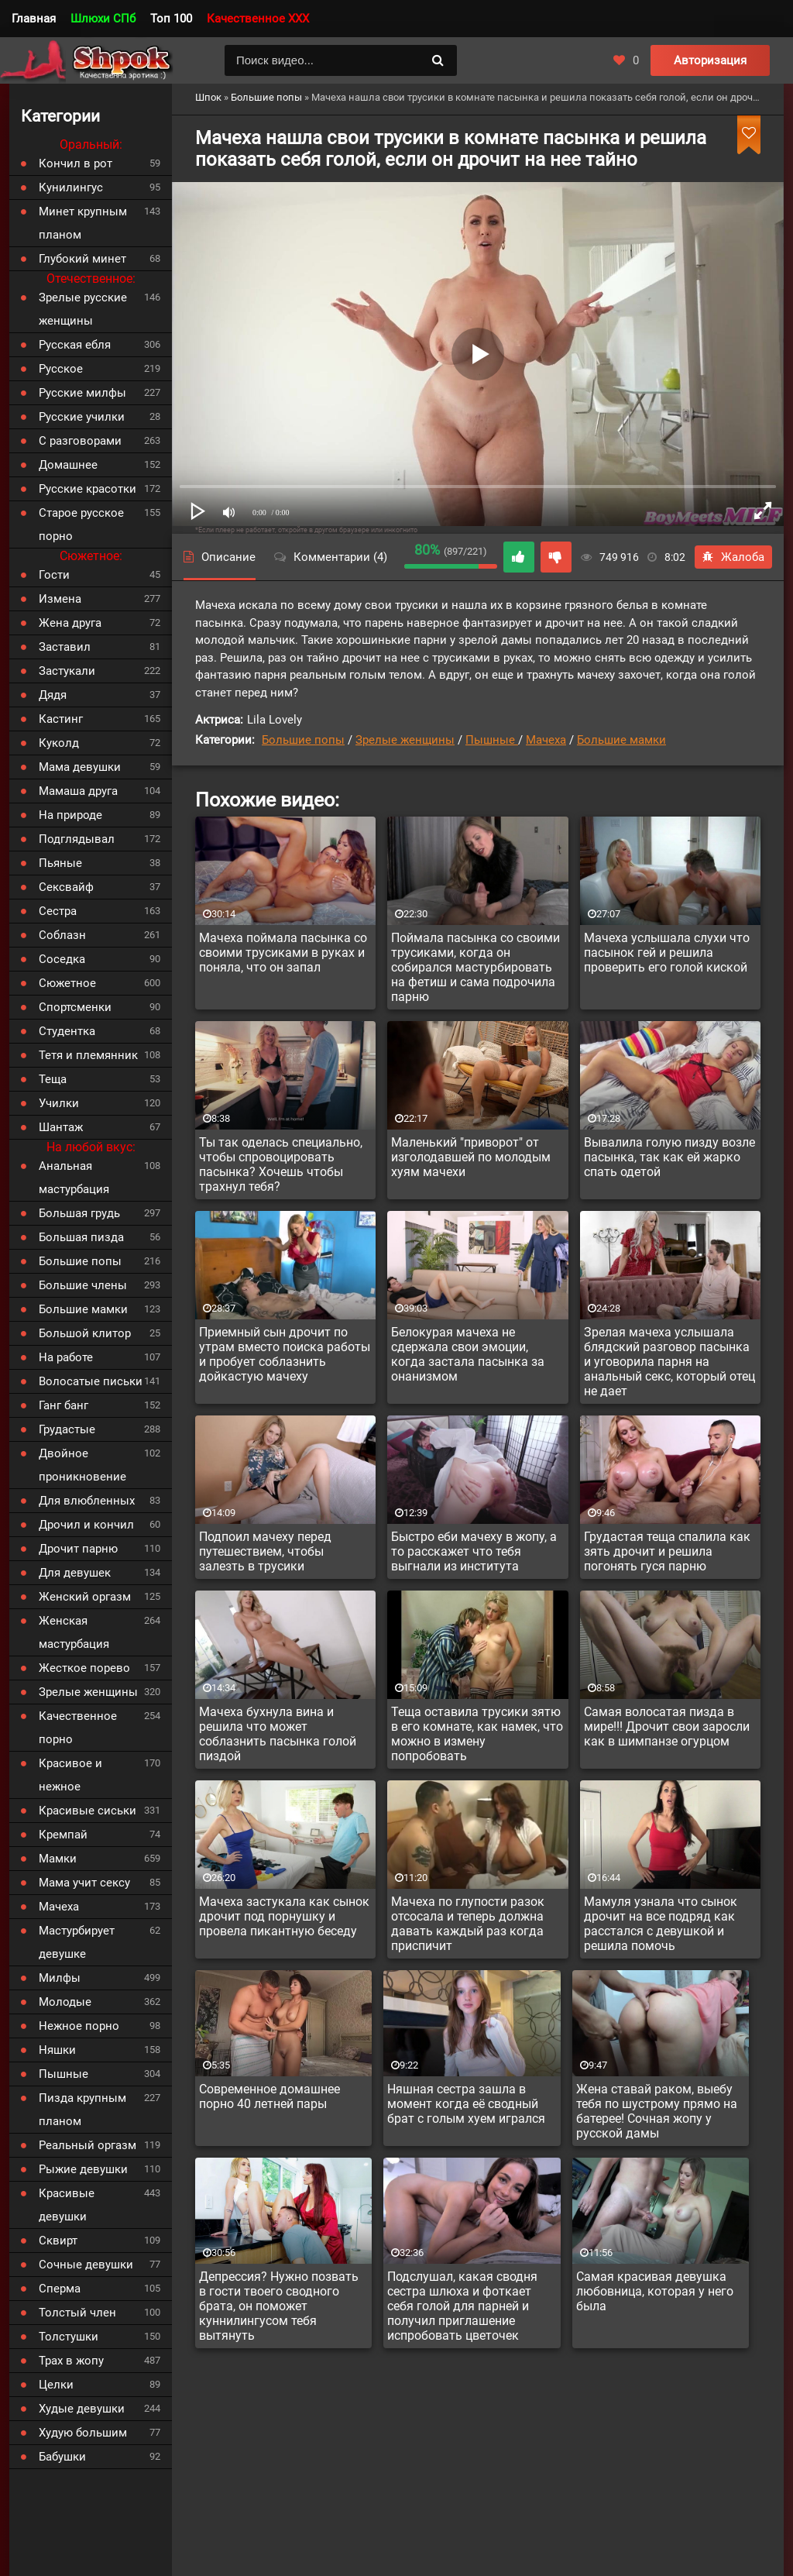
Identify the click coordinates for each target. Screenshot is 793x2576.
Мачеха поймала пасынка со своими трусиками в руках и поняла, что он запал (283, 952)
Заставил (65, 647)
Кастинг (61, 719)
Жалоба (733, 557)
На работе (66, 1357)
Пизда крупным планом (82, 2109)
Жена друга (70, 623)
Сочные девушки (86, 2265)
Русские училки (82, 417)
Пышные (491, 740)
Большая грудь (79, 1213)
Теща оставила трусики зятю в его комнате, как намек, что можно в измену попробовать (477, 1733)
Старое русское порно (81, 524)
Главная (34, 19)
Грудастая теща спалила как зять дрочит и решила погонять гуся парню (667, 1551)
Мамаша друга (78, 791)
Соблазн (62, 935)
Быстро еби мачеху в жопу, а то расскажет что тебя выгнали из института (474, 1551)
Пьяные (60, 863)
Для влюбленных (87, 1501)
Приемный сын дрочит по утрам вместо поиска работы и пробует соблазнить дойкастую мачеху (284, 1354)
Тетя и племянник (88, 1055)
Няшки (57, 2050)
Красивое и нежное (70, 1775)
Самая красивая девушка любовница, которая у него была (654, 2291)
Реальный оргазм (87, 2145)
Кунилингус (71, 187)
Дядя (53, 695)
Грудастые (67, 1429)
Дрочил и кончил (86, 1525)
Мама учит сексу (84, 1883)
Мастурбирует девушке (77, 1942)
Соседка (62, 959)
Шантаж (61, 1127)
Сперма (60, 2289)
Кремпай (63, 1835)
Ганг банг (63, 1405)
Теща (53, 1079)
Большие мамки (621, 740)
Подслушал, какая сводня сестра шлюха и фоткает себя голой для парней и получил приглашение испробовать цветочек (462, 2306)
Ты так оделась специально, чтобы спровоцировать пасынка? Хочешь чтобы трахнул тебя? (280, 1164)
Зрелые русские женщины (83, 309)
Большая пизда (81, 1237)
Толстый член (77, 2313)
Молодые (65, 2002)
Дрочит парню (78, 1549)
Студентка (67, 1031)
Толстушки (68, 2337)
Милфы (60, 1978)
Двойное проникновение (82, 1465)
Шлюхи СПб (103, 19)
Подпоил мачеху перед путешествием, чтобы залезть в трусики (265, 1551)
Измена (60, 599)
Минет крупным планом (83, 223)
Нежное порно (79, 2026)
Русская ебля (75, 345)
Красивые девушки (66, 2204)
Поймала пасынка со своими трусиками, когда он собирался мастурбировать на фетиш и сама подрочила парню (475, 967)
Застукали (67, 671)
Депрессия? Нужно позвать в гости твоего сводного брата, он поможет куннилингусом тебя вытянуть (279, 2306)
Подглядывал (77, 839)
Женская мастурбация (74, 1632)
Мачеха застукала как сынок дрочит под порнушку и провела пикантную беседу (284, 1916)
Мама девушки (80, 767)
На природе (70, 815)
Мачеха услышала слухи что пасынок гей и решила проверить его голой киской (667, 952)
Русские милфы (82, 393)
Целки (56, 2385)
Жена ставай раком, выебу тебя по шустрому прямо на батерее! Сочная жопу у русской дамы (656, 2111)
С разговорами (80, 441)
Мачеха (546, 740)
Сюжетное (67, 983)
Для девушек (75, 1573)
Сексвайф (66, 887)
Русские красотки (87, 489)
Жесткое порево (84, 1668)
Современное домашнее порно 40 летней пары (269, 2096)
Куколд (59, 743)
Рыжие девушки (83, 2169)
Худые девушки (82, 2409)
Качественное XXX (258, 19)
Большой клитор (85, 1333)
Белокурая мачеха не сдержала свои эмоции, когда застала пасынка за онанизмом (467, 1354)
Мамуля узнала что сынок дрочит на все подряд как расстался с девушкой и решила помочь (660, 1923)
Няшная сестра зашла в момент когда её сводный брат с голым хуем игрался (466, 2104)
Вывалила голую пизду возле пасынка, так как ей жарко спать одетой (669, 1157)
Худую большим (83, 2433)
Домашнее (68, 465)
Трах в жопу (71, 2361)
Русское (61, 369)
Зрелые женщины (405, 740)
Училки (59, 1103)
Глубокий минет (82, 259)
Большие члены (83, 1285)
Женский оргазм (85, 1597)
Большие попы (303, 740)
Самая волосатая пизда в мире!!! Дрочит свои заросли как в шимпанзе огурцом (667, 1726)
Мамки (58, 1859)
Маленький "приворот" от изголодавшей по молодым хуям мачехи (471, 1157)
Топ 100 (171, 19)
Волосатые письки (90, 1381)
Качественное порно (78, 1727)
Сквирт (58, 2241)
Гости (54, 575)
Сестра (58, 911)
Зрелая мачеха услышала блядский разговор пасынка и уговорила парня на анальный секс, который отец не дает (669, 1361)
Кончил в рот (75, 163)
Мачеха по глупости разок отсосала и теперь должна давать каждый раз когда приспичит (467, 1923)
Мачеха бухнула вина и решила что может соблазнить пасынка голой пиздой (277, 1733)
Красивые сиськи (87, 1811)
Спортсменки (75, 1007)
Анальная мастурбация (74, 1177)
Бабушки (62, 2457)
